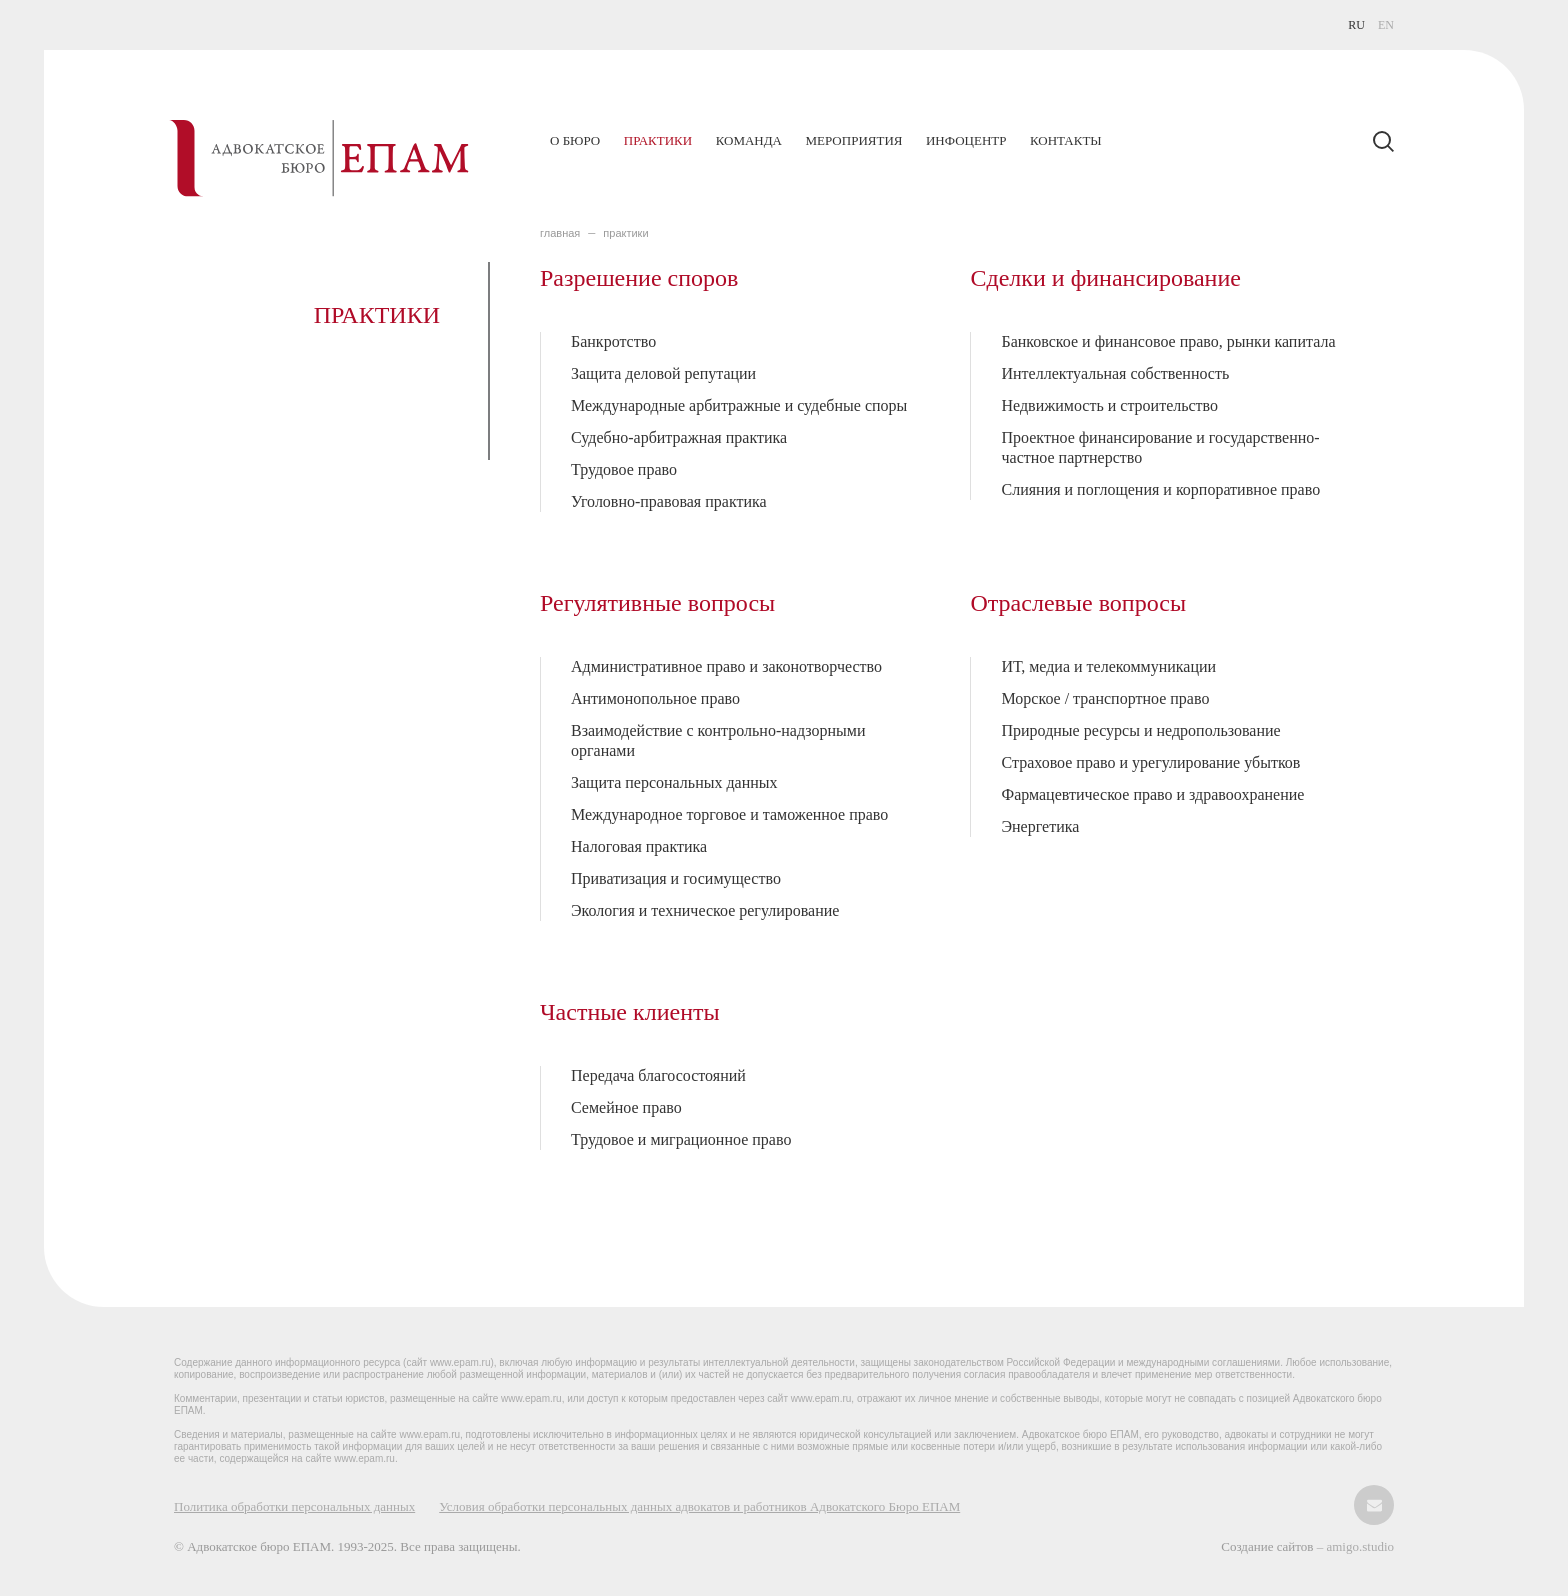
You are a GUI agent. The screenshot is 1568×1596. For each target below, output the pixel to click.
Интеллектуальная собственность (1115, 373)
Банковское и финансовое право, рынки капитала (1168, 341)
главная (560, 233)
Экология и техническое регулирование (705, 910)
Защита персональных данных (674, 782)
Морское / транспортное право (1105, 698)
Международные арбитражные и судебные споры (739, 405)
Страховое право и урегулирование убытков (1150, 762)
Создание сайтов (1268, 1546)
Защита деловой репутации (663, 373)
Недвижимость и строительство (1109, 405)
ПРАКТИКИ (625, 233)
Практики (658, 140)
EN (1386, 25)
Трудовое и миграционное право (681, 1139)
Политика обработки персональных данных (294, 1506)
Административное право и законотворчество (726, 666)
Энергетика (1040, 826)
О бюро (575, 140)
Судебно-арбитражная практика (679, 437)
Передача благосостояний (658, 1075)
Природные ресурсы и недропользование (1140, 730)
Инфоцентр (966, 140)
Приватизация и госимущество (676, 878)
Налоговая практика (639, 846)
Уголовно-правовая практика (669, 501)
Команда (749, 140)
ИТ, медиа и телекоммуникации (1108, 666)
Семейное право (626, 1107)
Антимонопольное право (655, 698)
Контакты (1066, 140)
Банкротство (613, 341)
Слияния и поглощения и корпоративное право (1160, 489)
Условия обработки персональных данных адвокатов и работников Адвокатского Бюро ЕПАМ (699, 1506)
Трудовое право (624, 469)
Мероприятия (853, 140)
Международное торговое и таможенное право (729, 814)
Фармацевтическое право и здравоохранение (1152, 794)
